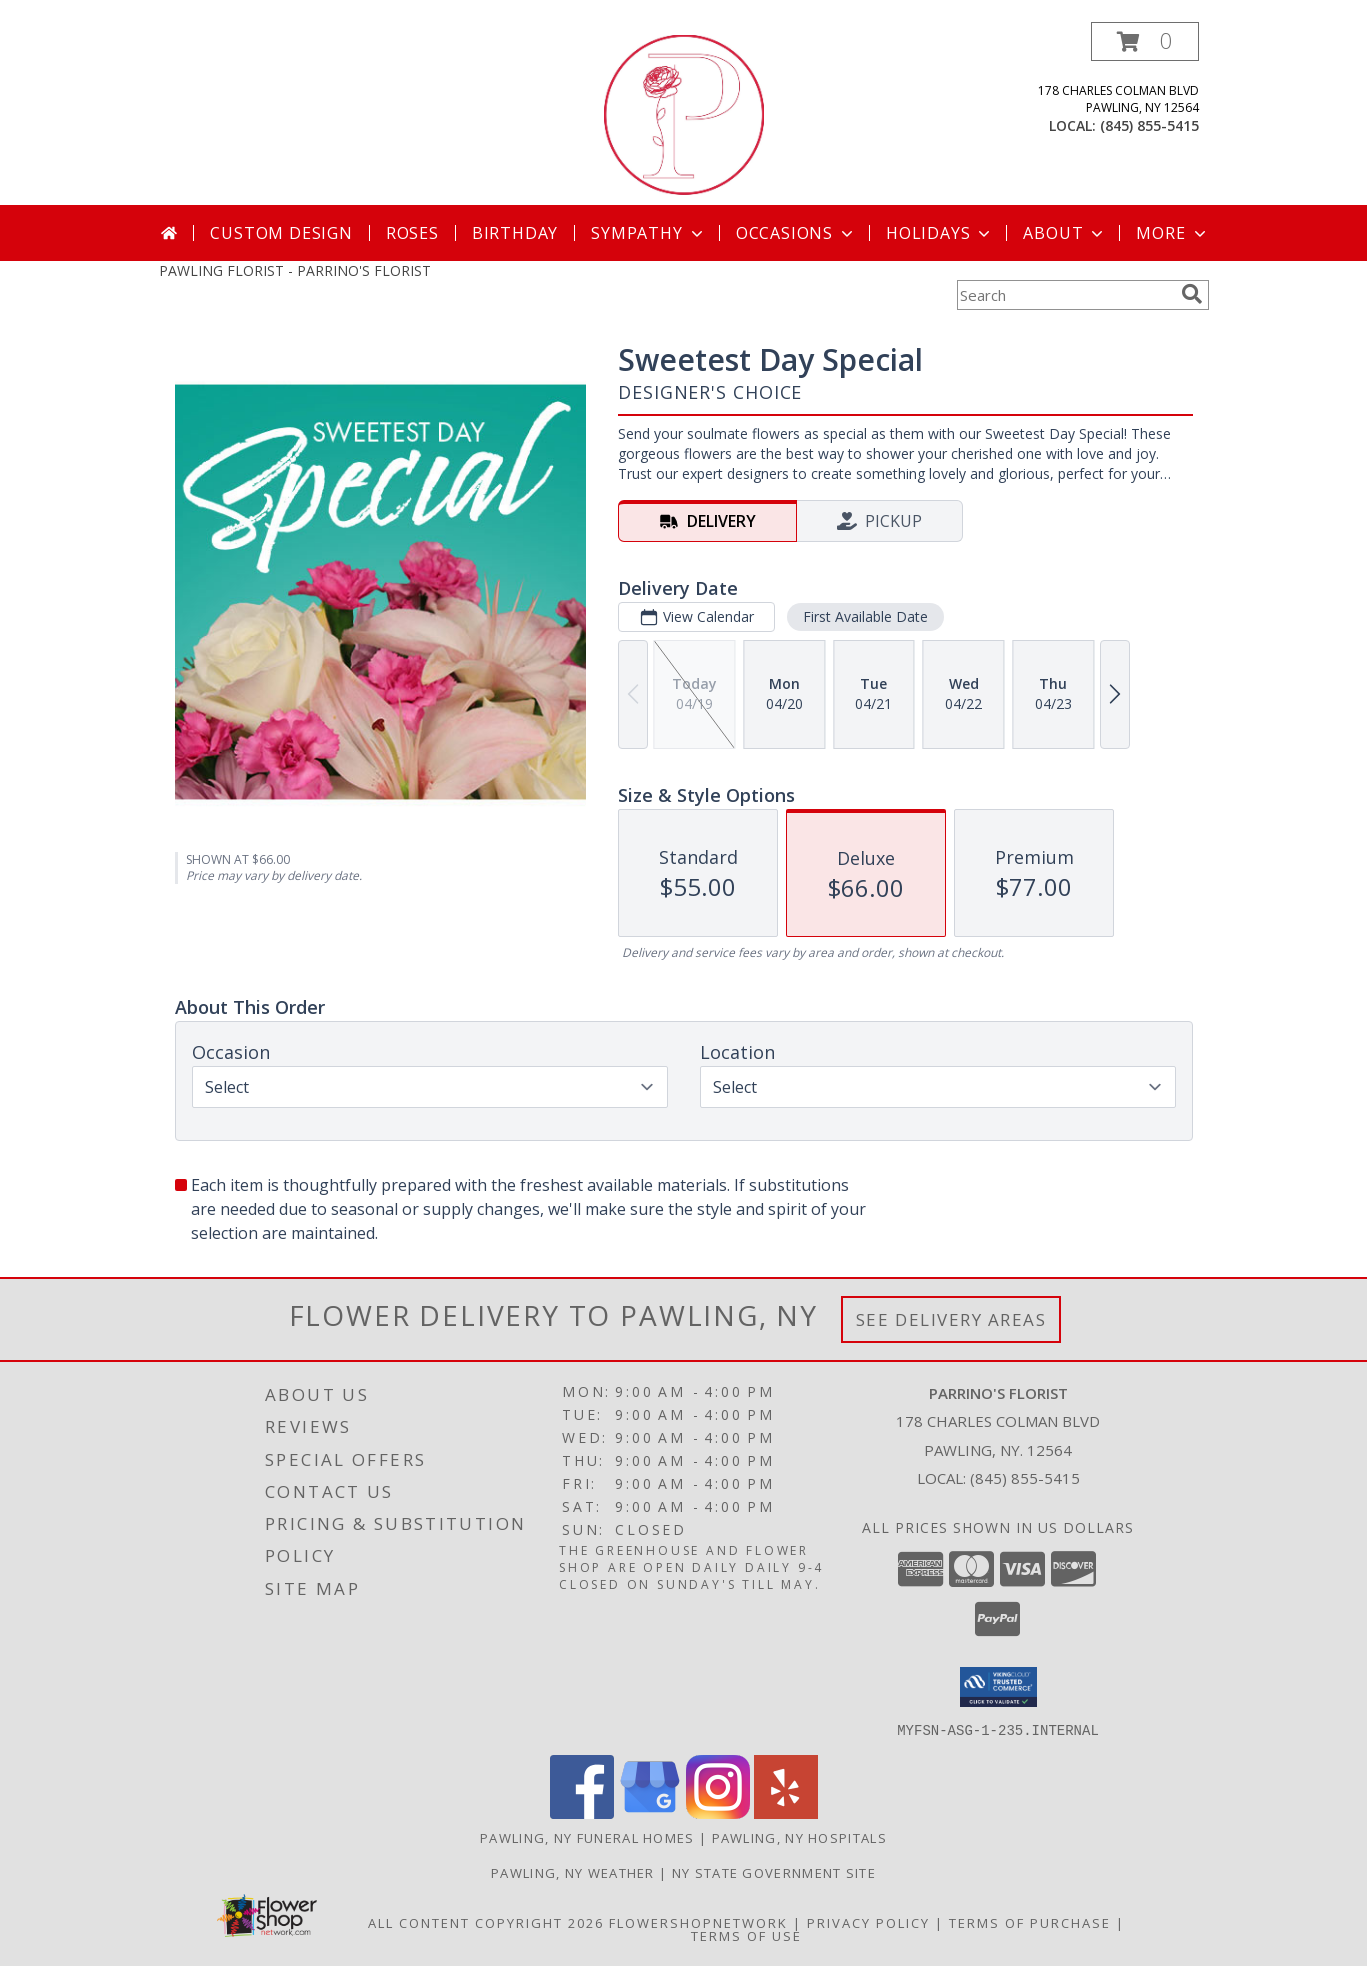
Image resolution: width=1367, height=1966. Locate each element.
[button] (1145, 41)
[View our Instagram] (718, 1812)
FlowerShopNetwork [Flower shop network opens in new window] (698, 1922)
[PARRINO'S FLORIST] (684, 113)
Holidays (940, 233)
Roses (412, 233)
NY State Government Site (774, 1872)
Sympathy (648, 233)
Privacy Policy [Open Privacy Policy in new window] (868, 1922)
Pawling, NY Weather (573, 1872)
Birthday (515, 233)
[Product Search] (1065, 295)
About (1065, 233)
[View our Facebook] (582, 1812)
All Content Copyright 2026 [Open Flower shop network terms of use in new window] (486, 1922)
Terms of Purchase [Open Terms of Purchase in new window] (1030, 1922)
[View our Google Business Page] (650, 1812)
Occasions (796, 233)
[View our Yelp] (786, 1812)
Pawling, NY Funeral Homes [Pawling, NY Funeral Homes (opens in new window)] (587, 1837)
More (1172, 233)
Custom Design (281, 233)
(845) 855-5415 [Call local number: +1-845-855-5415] (1149, 125)
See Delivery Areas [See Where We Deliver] (951, 1319)
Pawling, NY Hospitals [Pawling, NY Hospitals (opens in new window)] (799, 1837)
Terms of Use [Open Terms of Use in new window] (746, 1935)
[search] (1192, 294)
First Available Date (864, 616)
